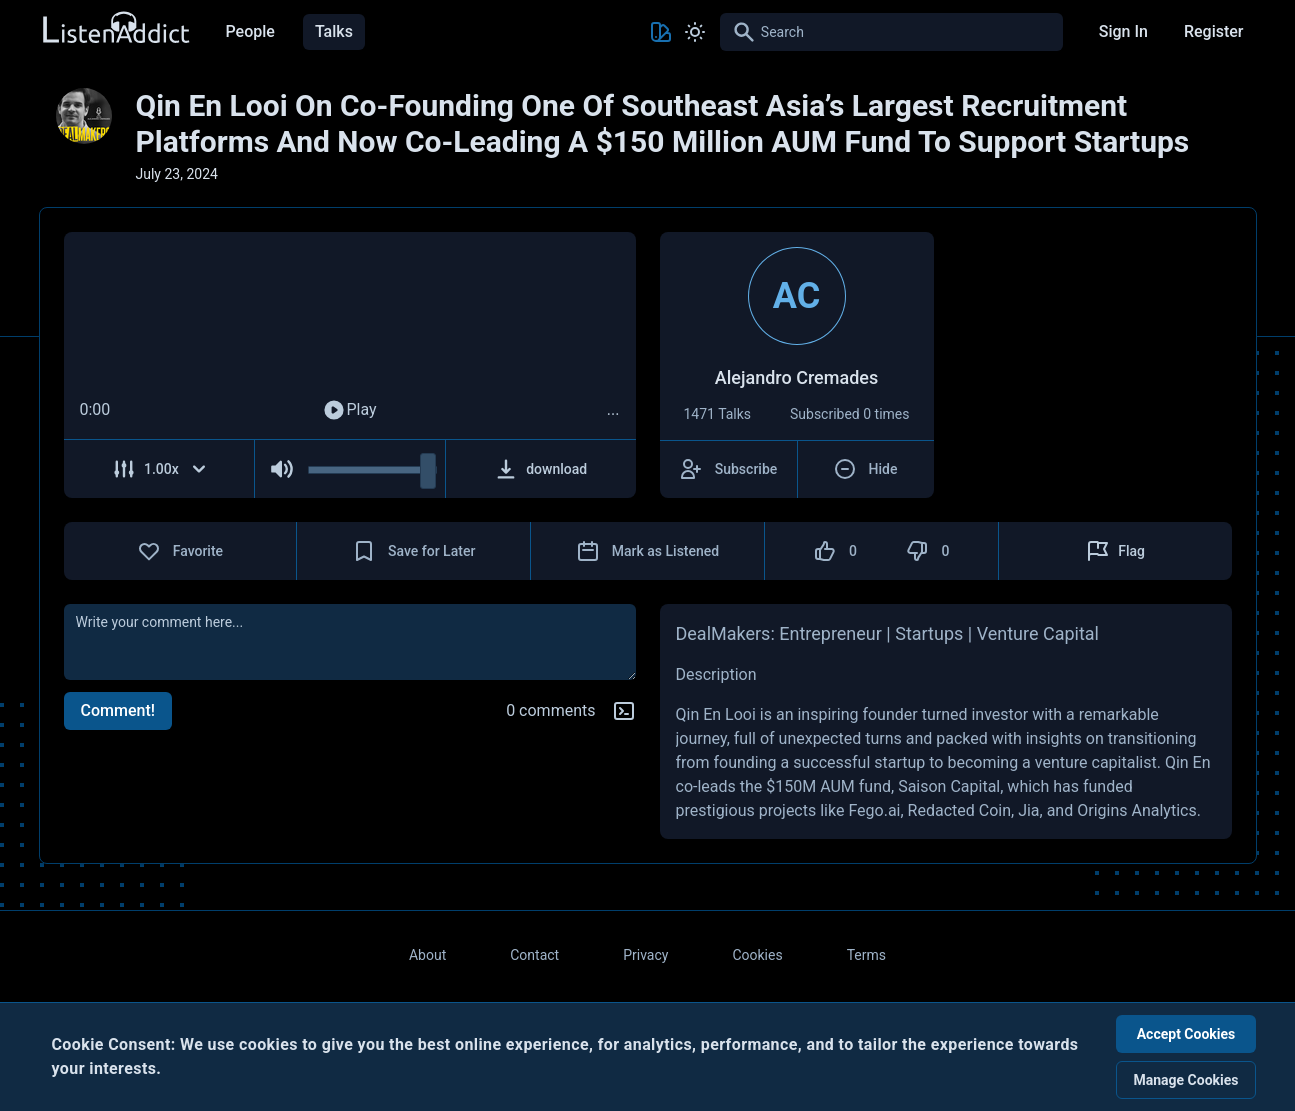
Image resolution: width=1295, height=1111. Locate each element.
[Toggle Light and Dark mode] (695, 32)
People (250, 31)
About (427, 955)
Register (1214, 31)
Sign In (1123, 31)
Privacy (645, 955)
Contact (534, 955)
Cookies (757, 955)
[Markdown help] (624, 711)
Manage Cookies (1185, 1080)
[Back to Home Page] (115, 28)
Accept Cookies (1186, 1034)
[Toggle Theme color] (661, 32)
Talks (334, 31)
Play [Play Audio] (349, 410)
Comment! (118, 710)
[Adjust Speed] (160, 469)
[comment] (350, 642)
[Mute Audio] (281, 469)
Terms (866, 955)
